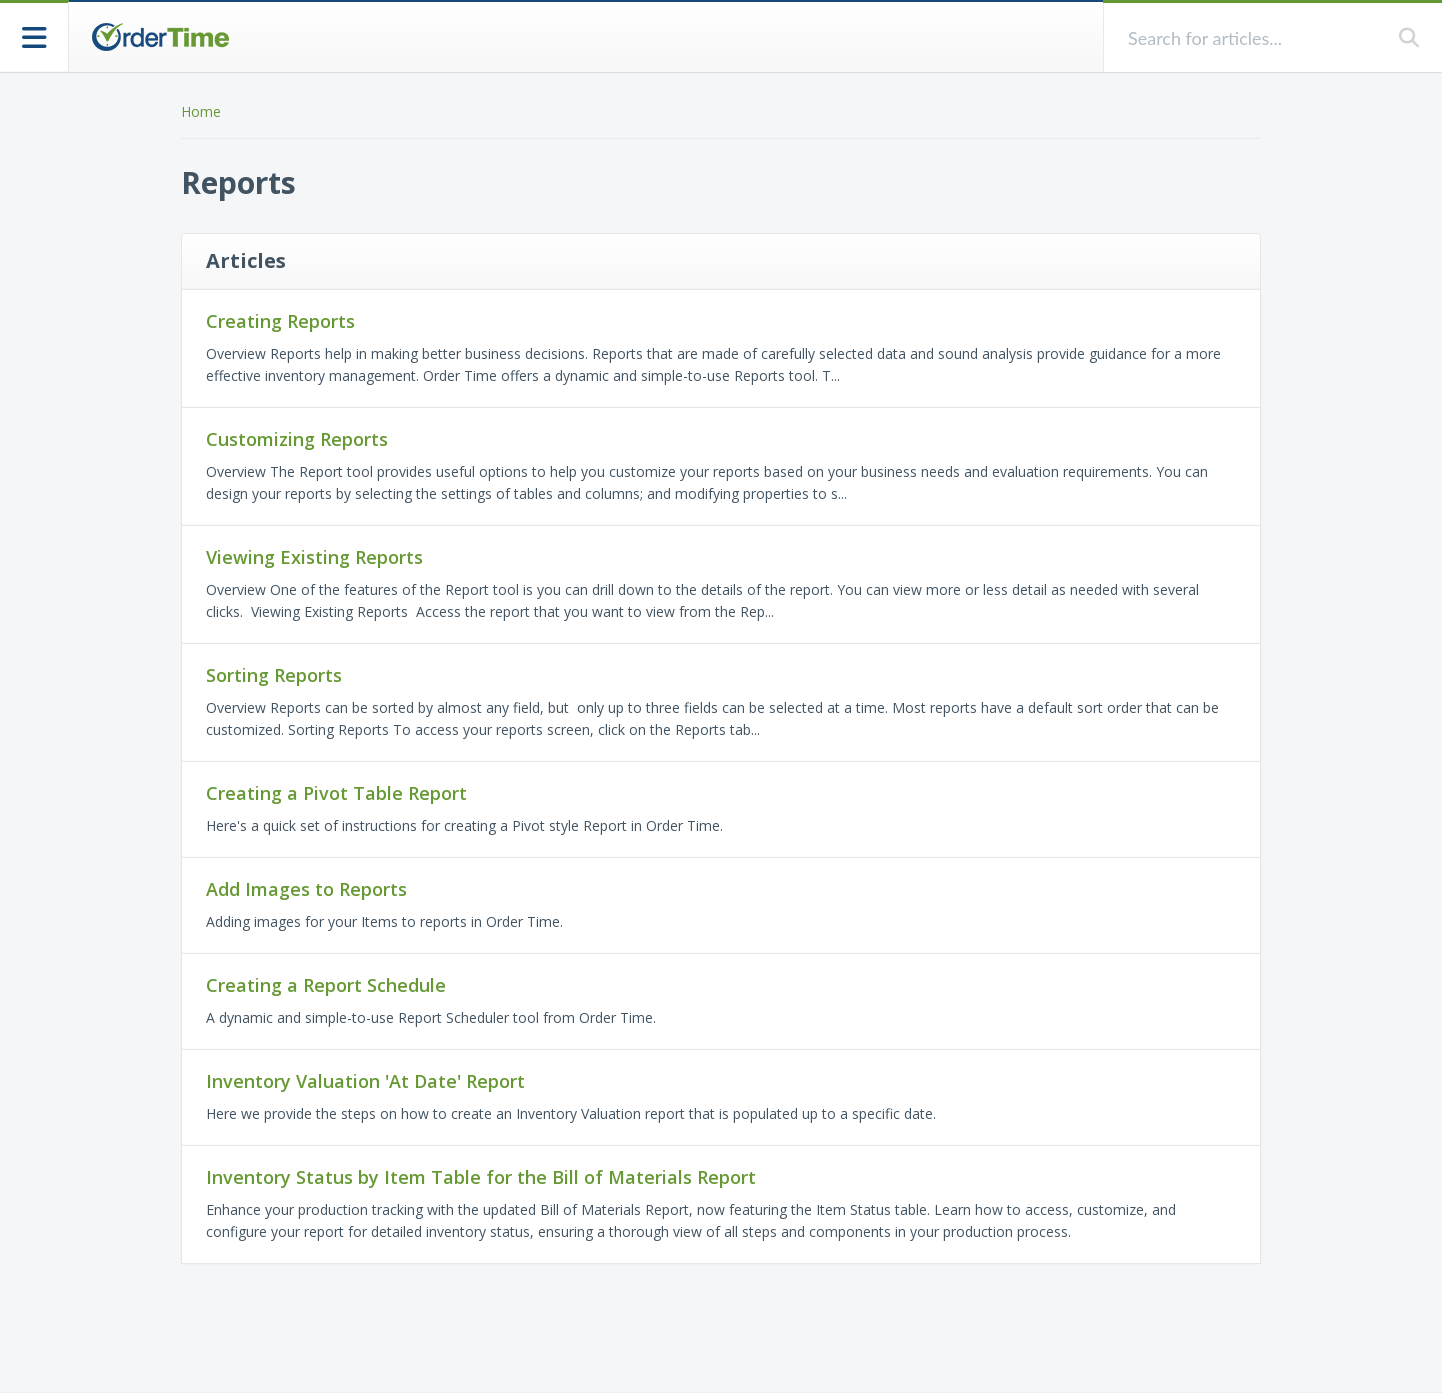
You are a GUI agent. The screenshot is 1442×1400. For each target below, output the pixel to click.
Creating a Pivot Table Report (336, 793)
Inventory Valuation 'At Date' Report (365, 1081)
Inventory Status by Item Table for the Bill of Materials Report (481, 1177)
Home (201, 111)
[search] (1251, 37)
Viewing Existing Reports (314, 557)
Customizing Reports (297, 439)
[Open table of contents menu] (34, 35)
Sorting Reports (274, 675)
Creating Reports (280, 321)
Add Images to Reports (306, 889)
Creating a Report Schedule (326, 985)
